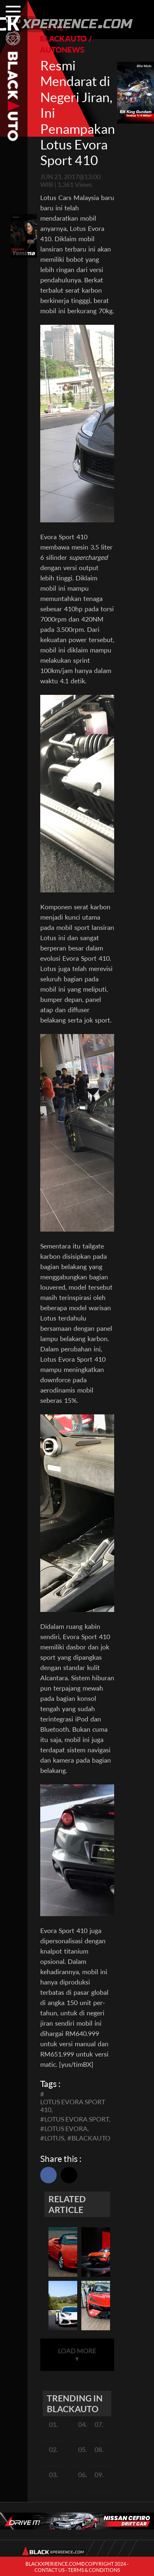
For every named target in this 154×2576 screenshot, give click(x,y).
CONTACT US (49, 2570)
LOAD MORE (77, 2354)
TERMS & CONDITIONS (94, 2570)
